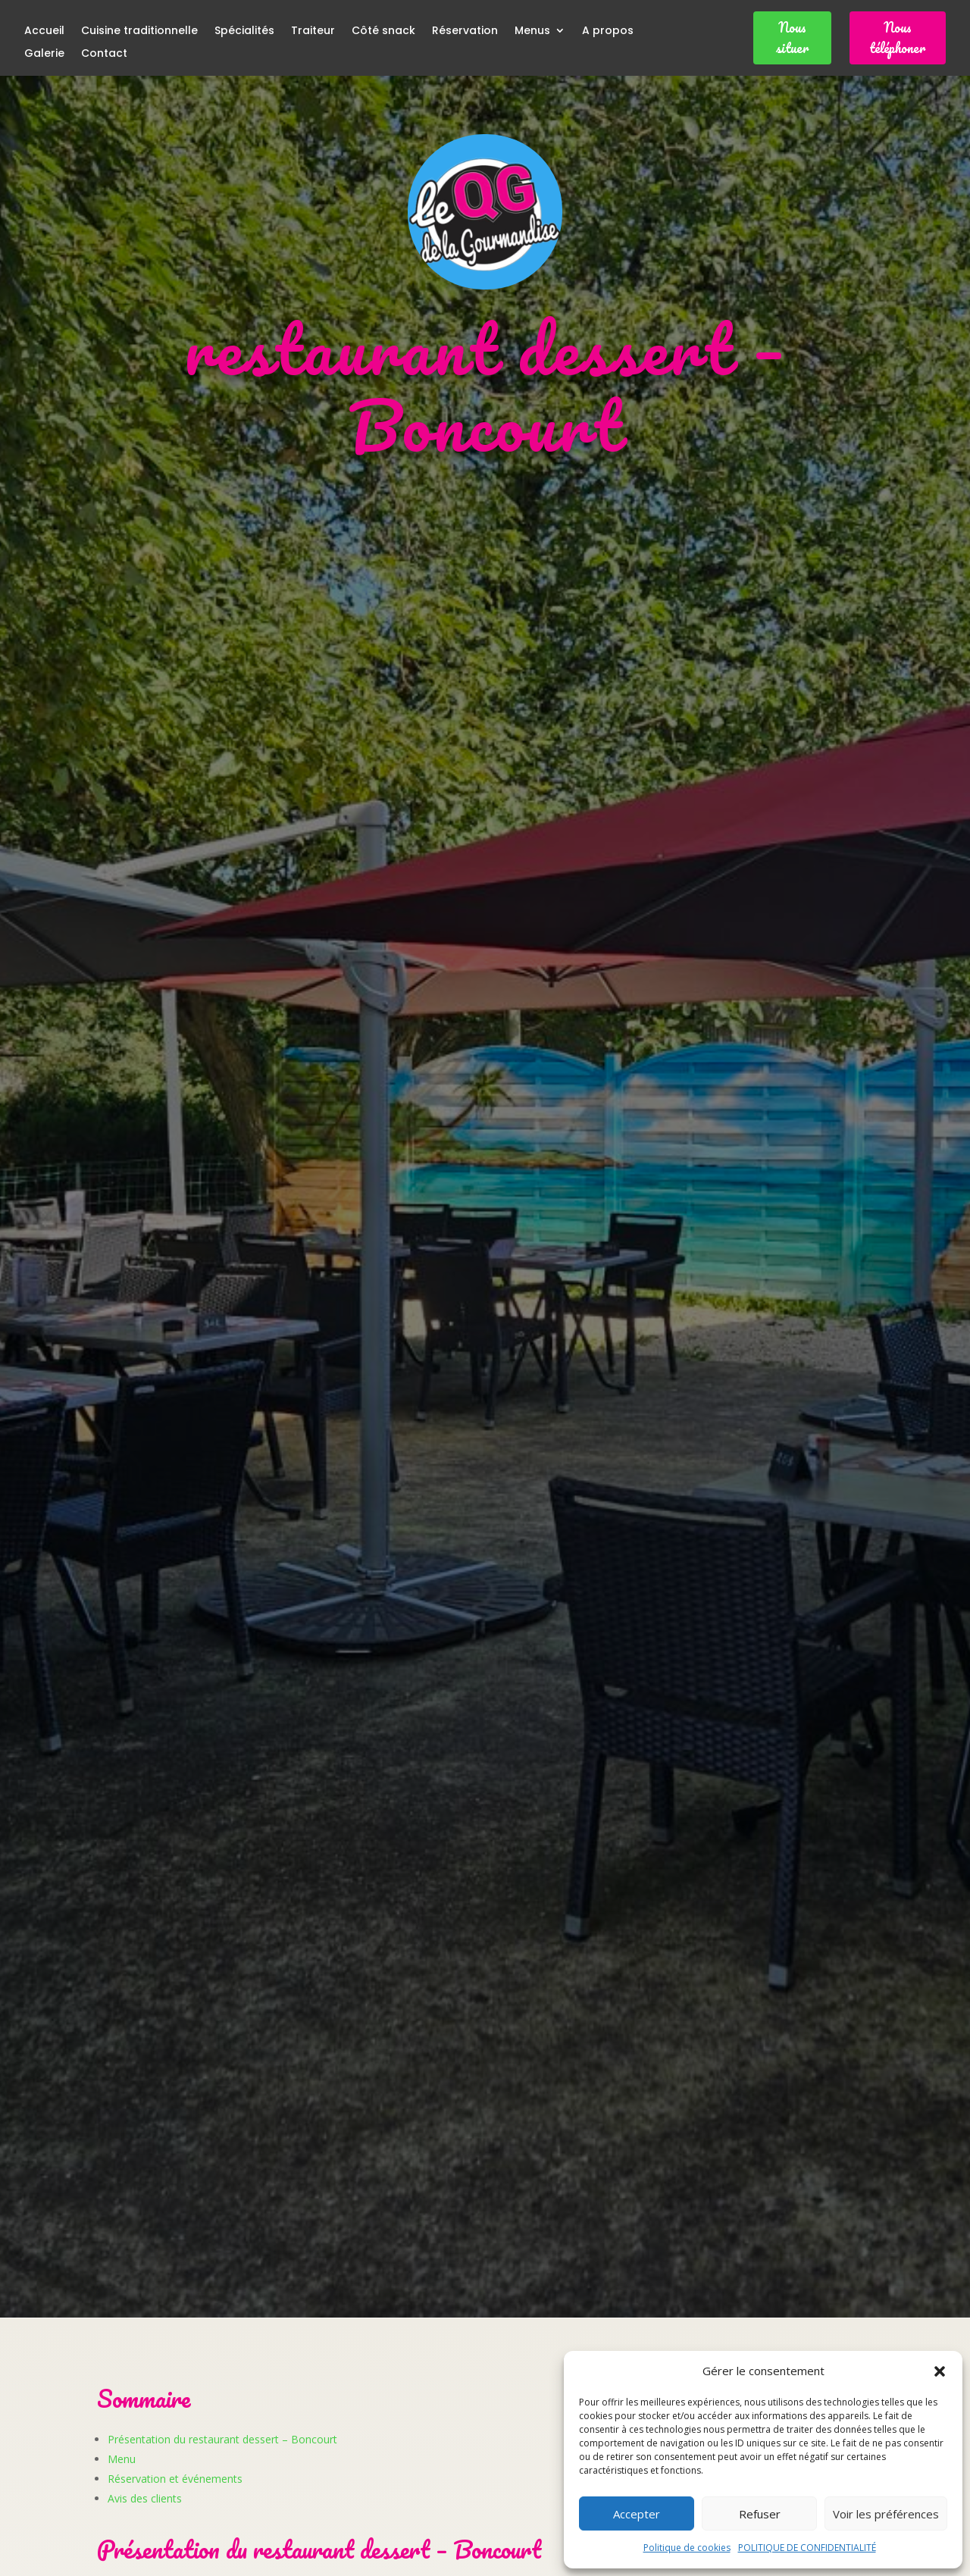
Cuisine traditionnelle (139, 31)
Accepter (636, 2513)
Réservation (465, 31)
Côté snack (383, 31)
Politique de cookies (687, 2547)
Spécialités (244, 31)
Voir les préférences (886, 2513)
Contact (104, 54)
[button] (939, 2371)
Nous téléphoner (897, 37)
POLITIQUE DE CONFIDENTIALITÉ (807, 2547)
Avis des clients (145, 2498)
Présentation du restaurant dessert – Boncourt (222, 2439)
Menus (532, 31)
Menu (122, 2459)
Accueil (44, 31)
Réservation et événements (175, 2478)
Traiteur (313, 31)
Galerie (44, 54)
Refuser (760, 2513)
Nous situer (792, 37)
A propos (608, 31)
